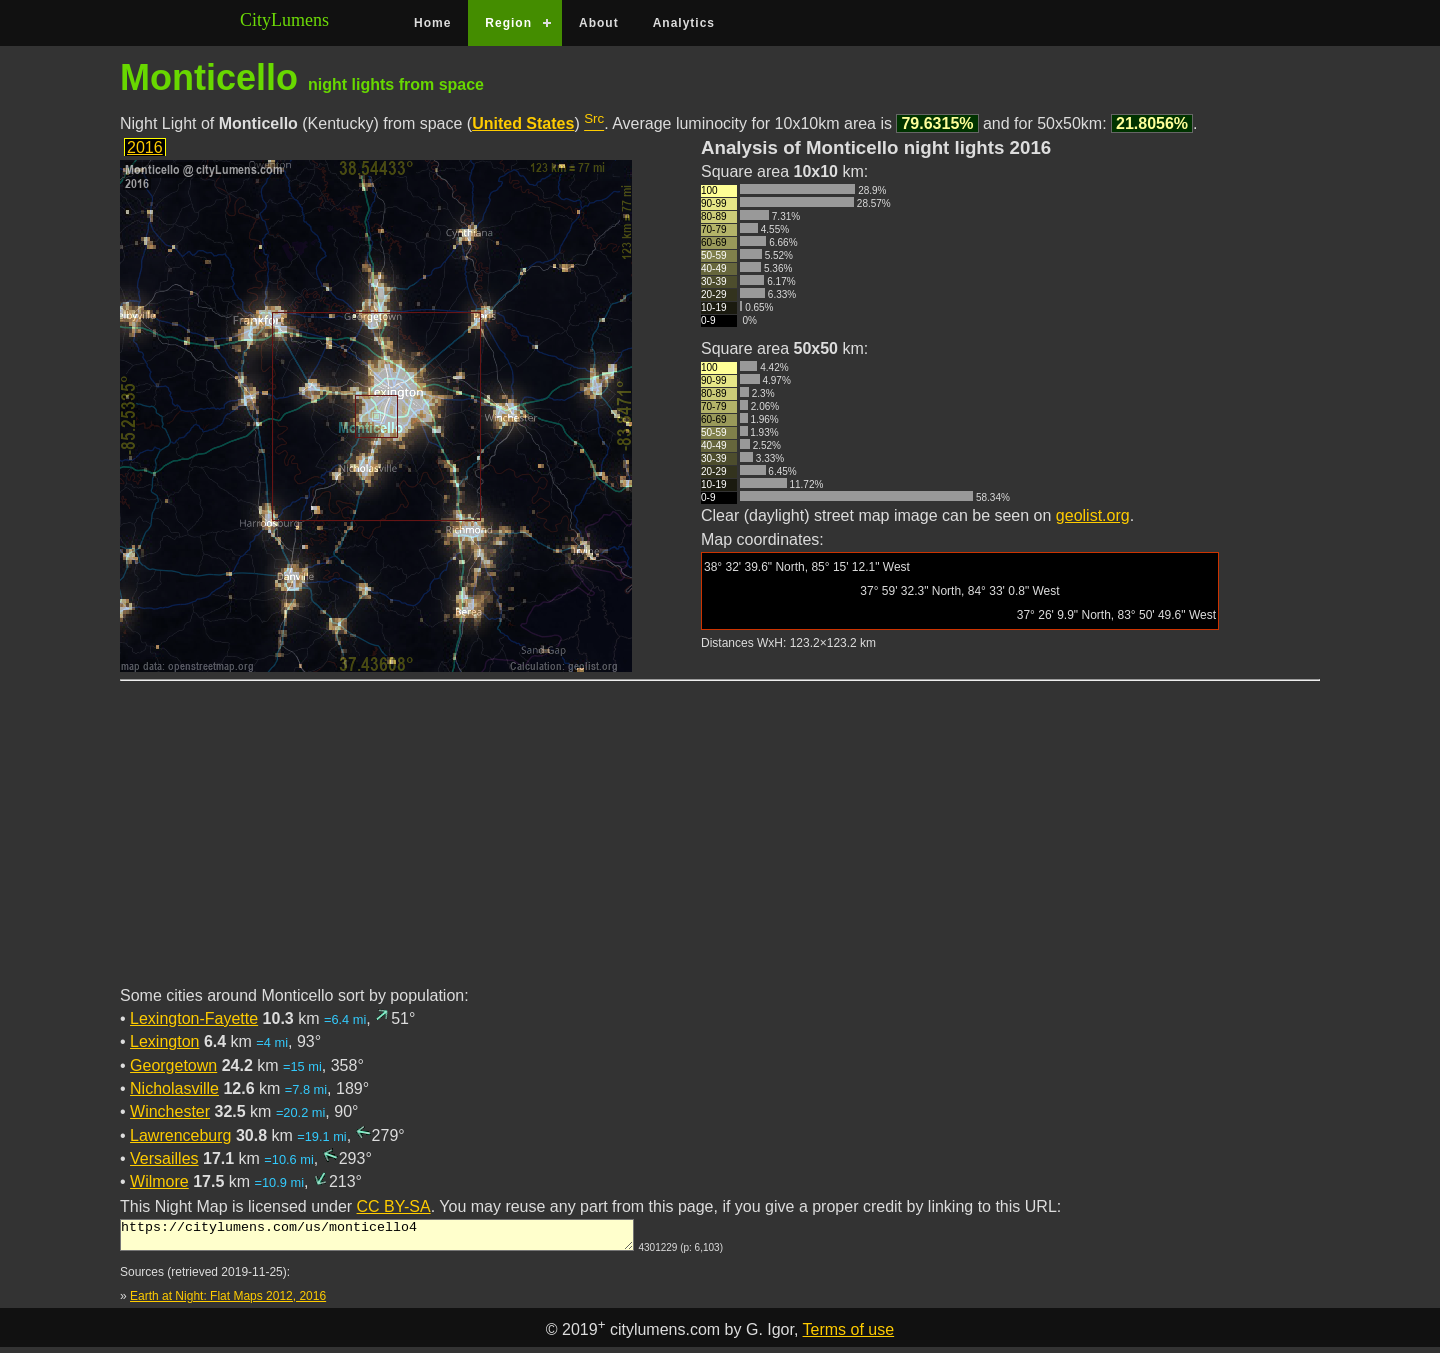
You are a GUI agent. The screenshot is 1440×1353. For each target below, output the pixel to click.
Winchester (170, 1111)
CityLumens (284, 20)
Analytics (684, 23)
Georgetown (173, 1065)
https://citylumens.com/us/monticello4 (377, 1238)
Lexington (164, 1041)
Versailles (164, 1158)
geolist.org (1093, 515)
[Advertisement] (720, 845)
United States (523, 123)
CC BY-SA (394, 1206)
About (599, 23)
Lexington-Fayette (194, 1018)
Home (432, 23)
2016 (145, 147)
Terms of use (849, 1335)
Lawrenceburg (180, 1135)
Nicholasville (174, 1088)
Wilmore (159, 1181)
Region (508, 23)
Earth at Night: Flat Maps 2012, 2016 (228, 1302)
